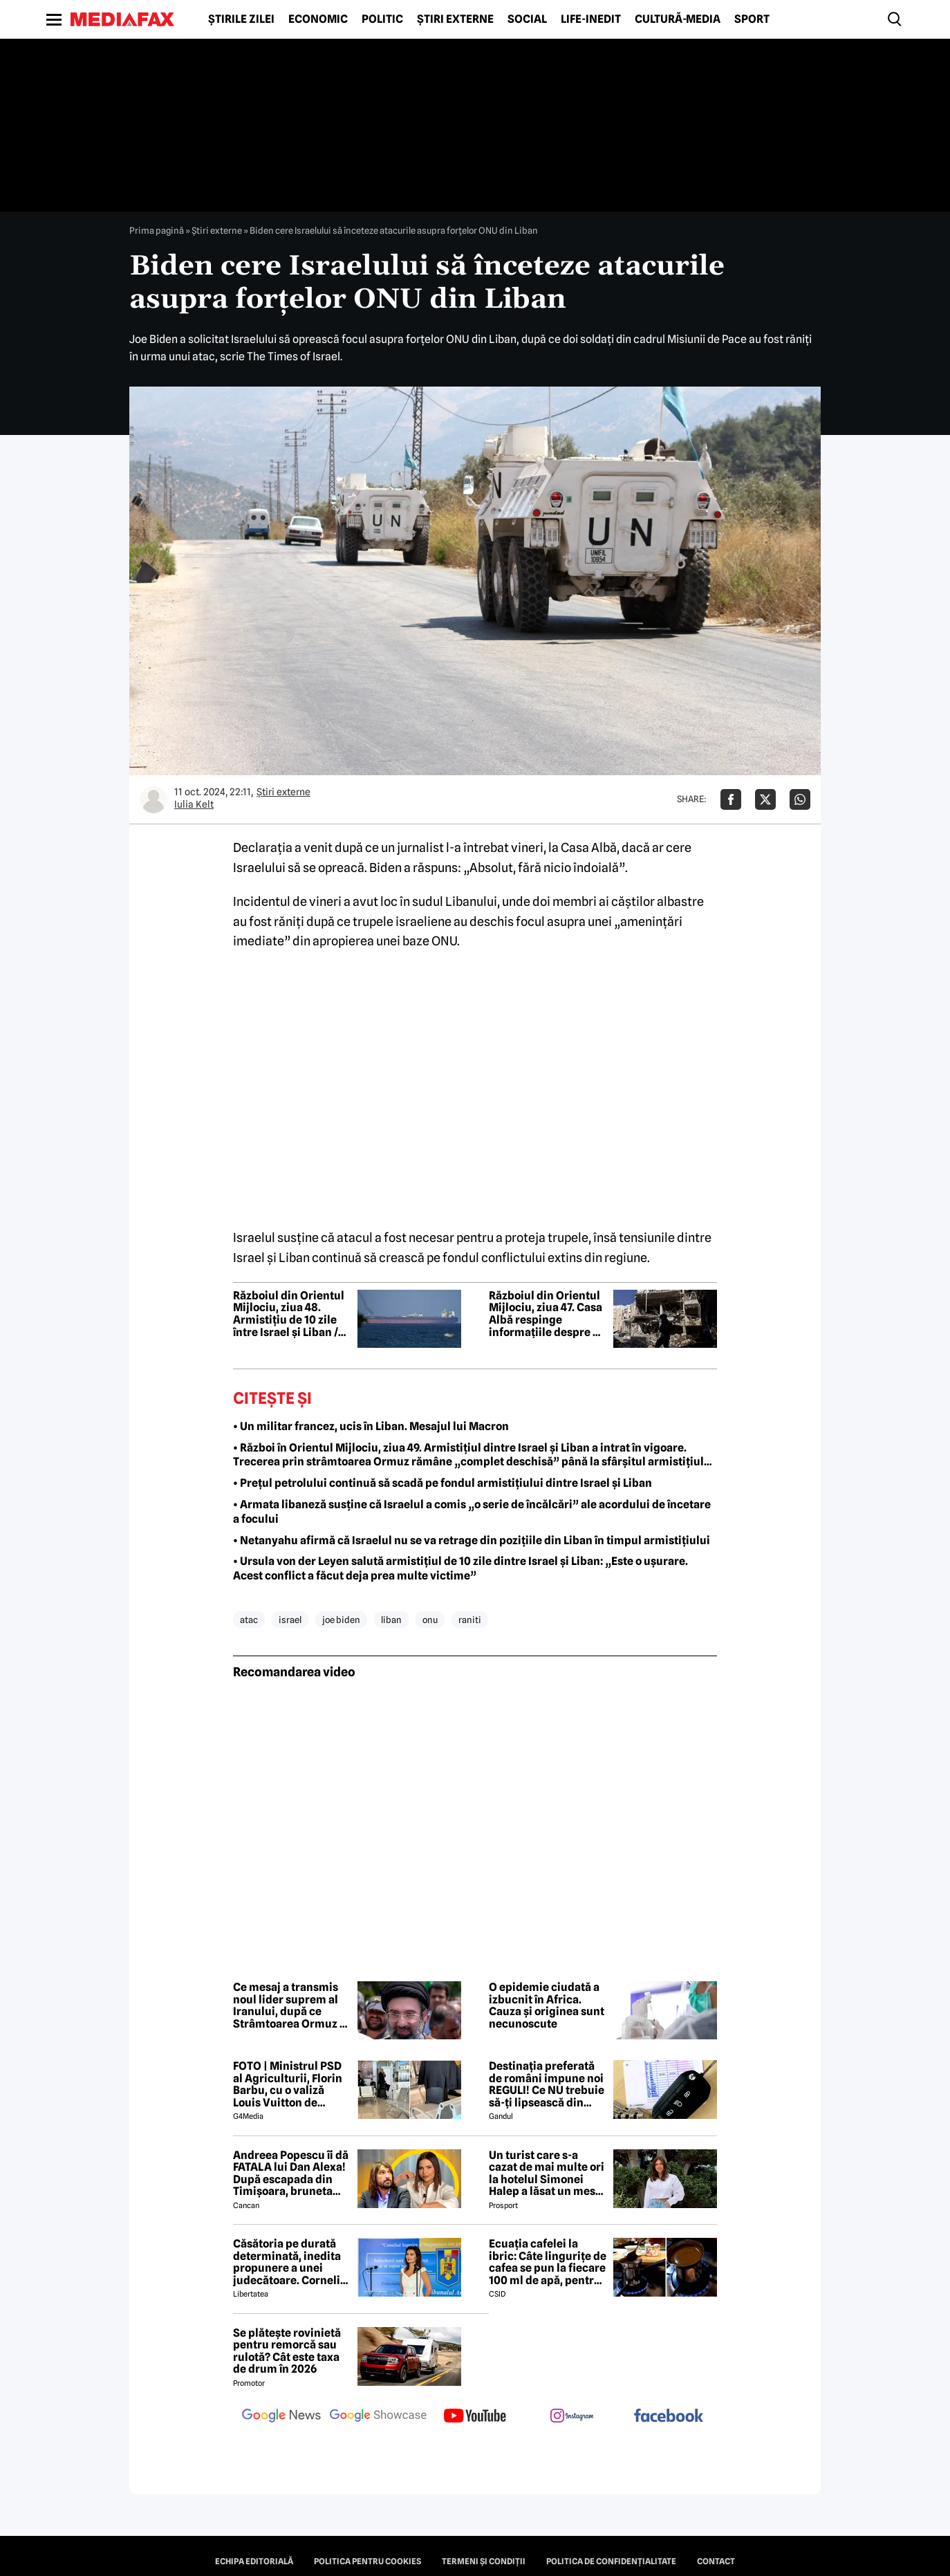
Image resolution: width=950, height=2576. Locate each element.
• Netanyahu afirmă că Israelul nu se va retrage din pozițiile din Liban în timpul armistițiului (471, 1540)
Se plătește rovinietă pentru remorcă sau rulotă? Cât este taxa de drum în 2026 (287, 2351)
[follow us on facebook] (668, 2417)
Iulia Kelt (194, 804)
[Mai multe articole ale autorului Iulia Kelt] (153, 799)
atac (249, 1619)
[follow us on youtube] (475, 2417)
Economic (318, 19)
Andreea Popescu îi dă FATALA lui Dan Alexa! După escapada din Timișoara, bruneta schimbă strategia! (290, 2173)
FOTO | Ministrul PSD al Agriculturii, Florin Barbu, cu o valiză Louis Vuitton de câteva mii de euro (287, 2084)
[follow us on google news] (281, 2417)
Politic (382, 19)
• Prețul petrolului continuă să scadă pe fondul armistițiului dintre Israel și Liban (442, 1483)
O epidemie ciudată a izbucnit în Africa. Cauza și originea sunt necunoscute (546, 2005)
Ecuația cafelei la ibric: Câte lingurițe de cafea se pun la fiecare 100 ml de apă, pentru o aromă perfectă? (547, 2262)
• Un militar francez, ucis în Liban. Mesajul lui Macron (371, 1426)
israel (290, 1619)
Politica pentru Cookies (367, 2561)
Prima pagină (156, 230)
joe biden (341, 1619)
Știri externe (455, 19)
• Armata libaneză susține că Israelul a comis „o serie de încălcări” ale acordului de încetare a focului (472, 1512)
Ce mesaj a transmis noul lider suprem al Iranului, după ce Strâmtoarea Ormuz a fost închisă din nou (289, 2005)
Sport (752, 19)
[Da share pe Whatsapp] (800, 799)
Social (527, 19)
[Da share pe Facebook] (730, 799)
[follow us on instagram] (571, 2417)
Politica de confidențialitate (611, 2561)
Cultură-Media (677, 19)
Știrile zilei (241, 19)
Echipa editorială (254, 2561)
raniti (469, 1619)
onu (430, 1619)
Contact (716, 2561)
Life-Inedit (591, 19)
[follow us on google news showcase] (378, 2417)
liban (391, 1619)
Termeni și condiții (483, 2561)
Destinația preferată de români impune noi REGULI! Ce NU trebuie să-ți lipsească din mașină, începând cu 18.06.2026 (546, 2084)
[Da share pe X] (765, 799)
